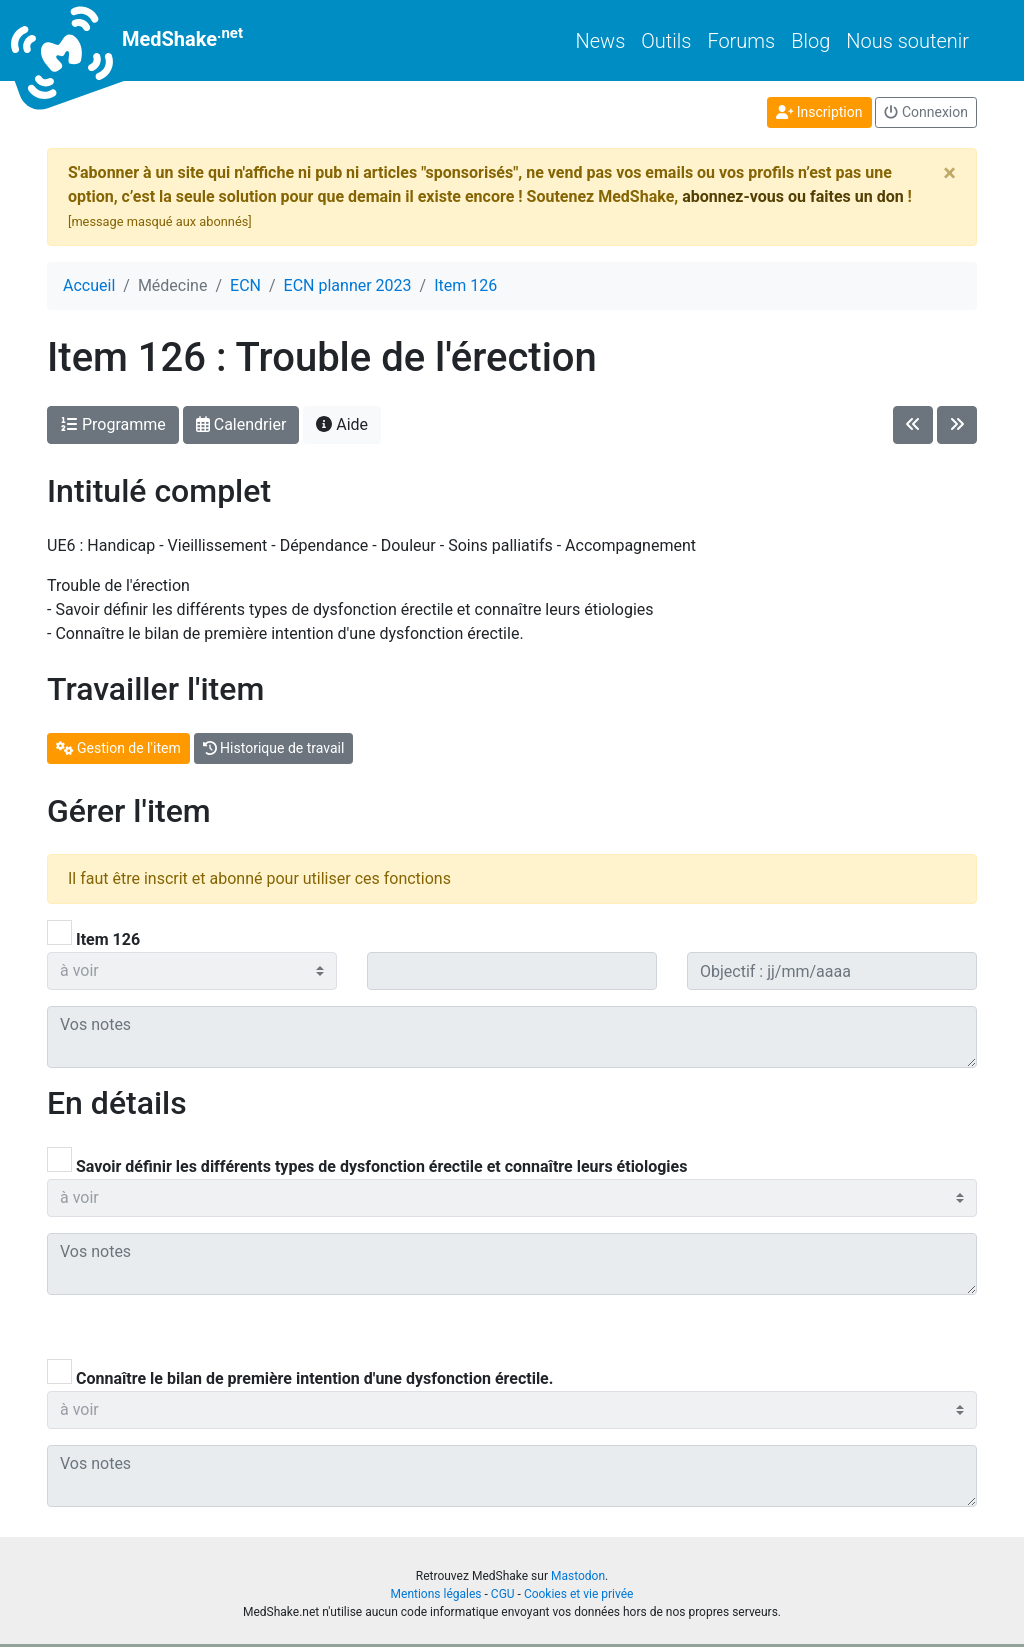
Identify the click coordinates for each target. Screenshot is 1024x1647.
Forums (741, 41)
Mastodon (578, 1576)
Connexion (926, 112)
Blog (810, 41)
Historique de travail (274, 748)
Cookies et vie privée (579, 1594)
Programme (113, 424)
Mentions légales (436, 1594)
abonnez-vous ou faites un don (792, 196)
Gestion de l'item (118, 748)
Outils (666, 41)
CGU (503, 1594)
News (601, 41)
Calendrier (241, 424)
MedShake (145, 40)
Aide (342, 424)
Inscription (819, 112)
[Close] (949, 173)
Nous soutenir (907, 41)
